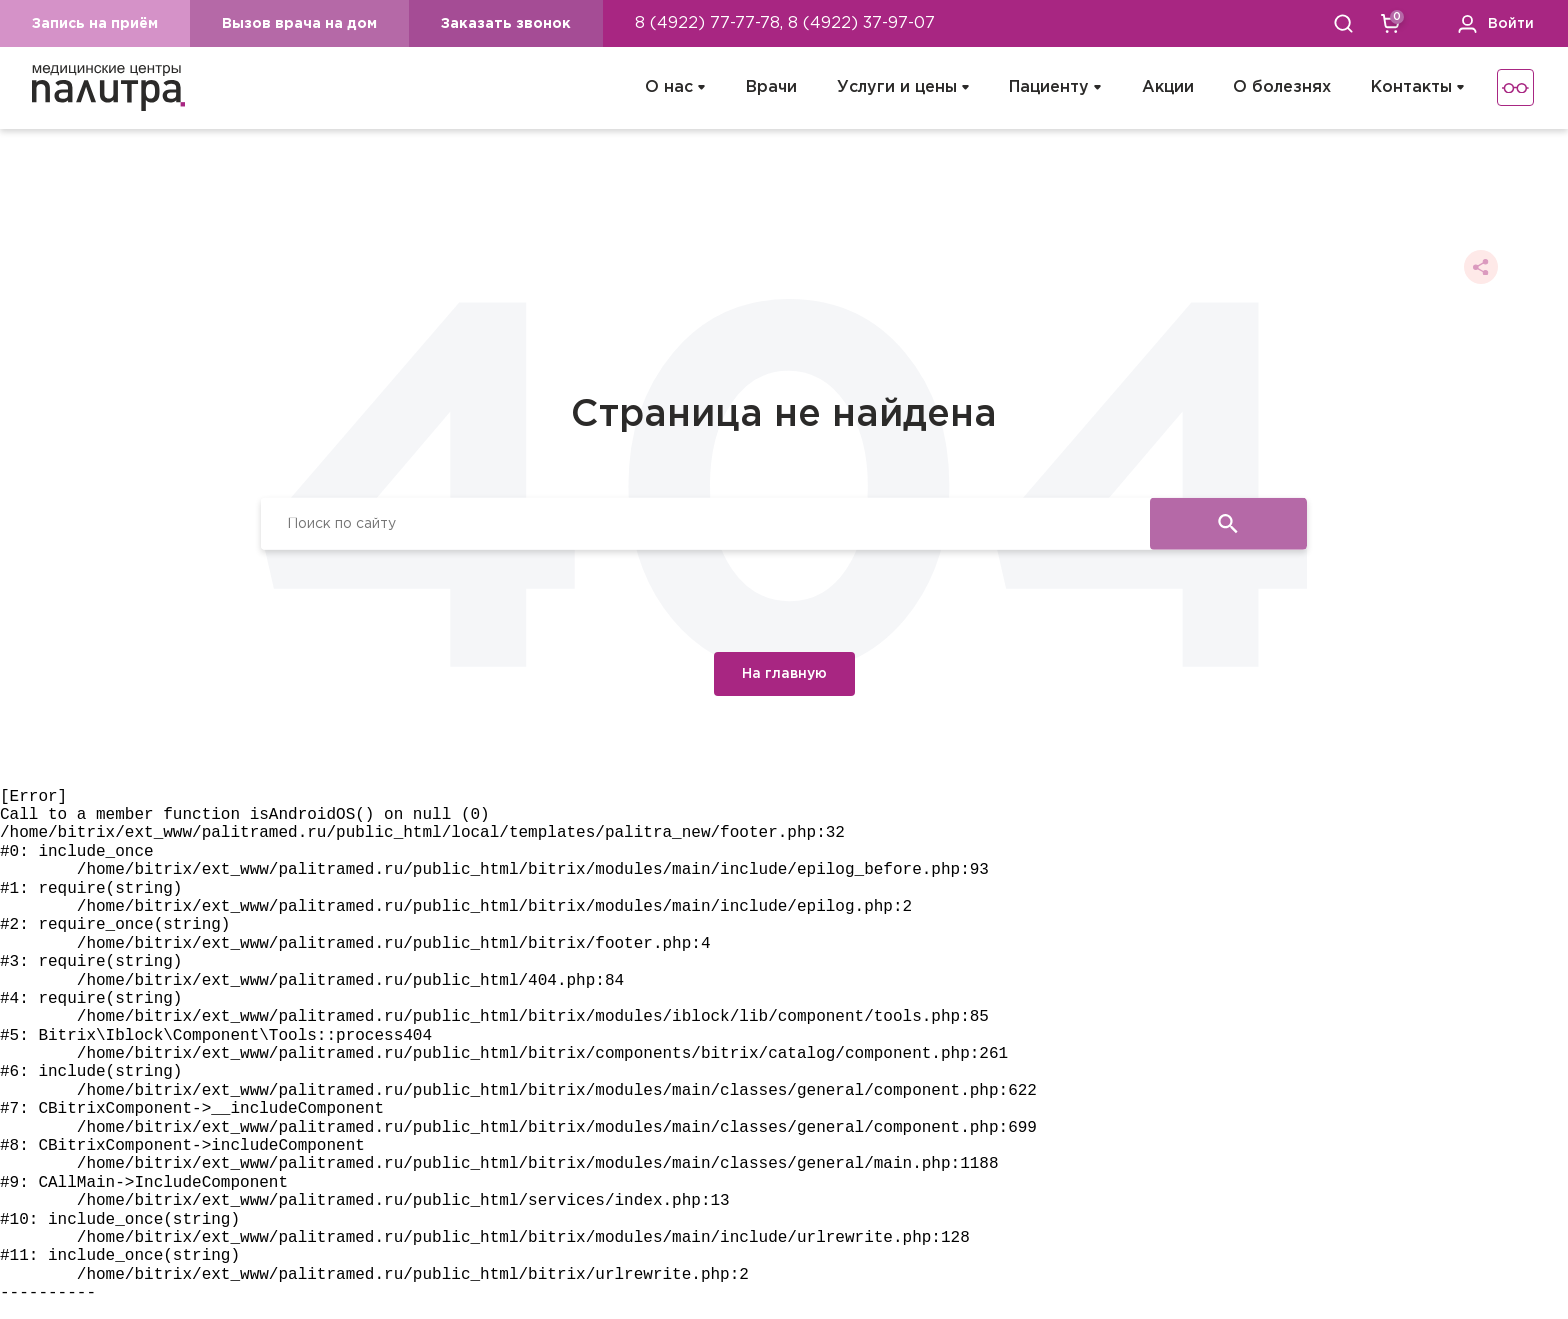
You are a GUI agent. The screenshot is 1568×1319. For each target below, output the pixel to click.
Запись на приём (95, 24)
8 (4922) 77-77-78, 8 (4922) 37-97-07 (785, 23)
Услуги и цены (897, 87)
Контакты (1411, 87)
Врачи (771, 87)
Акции (1168, 87)
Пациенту (1049, 87)
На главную (784, 674)
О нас (669, 87)
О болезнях (1282, 87)
